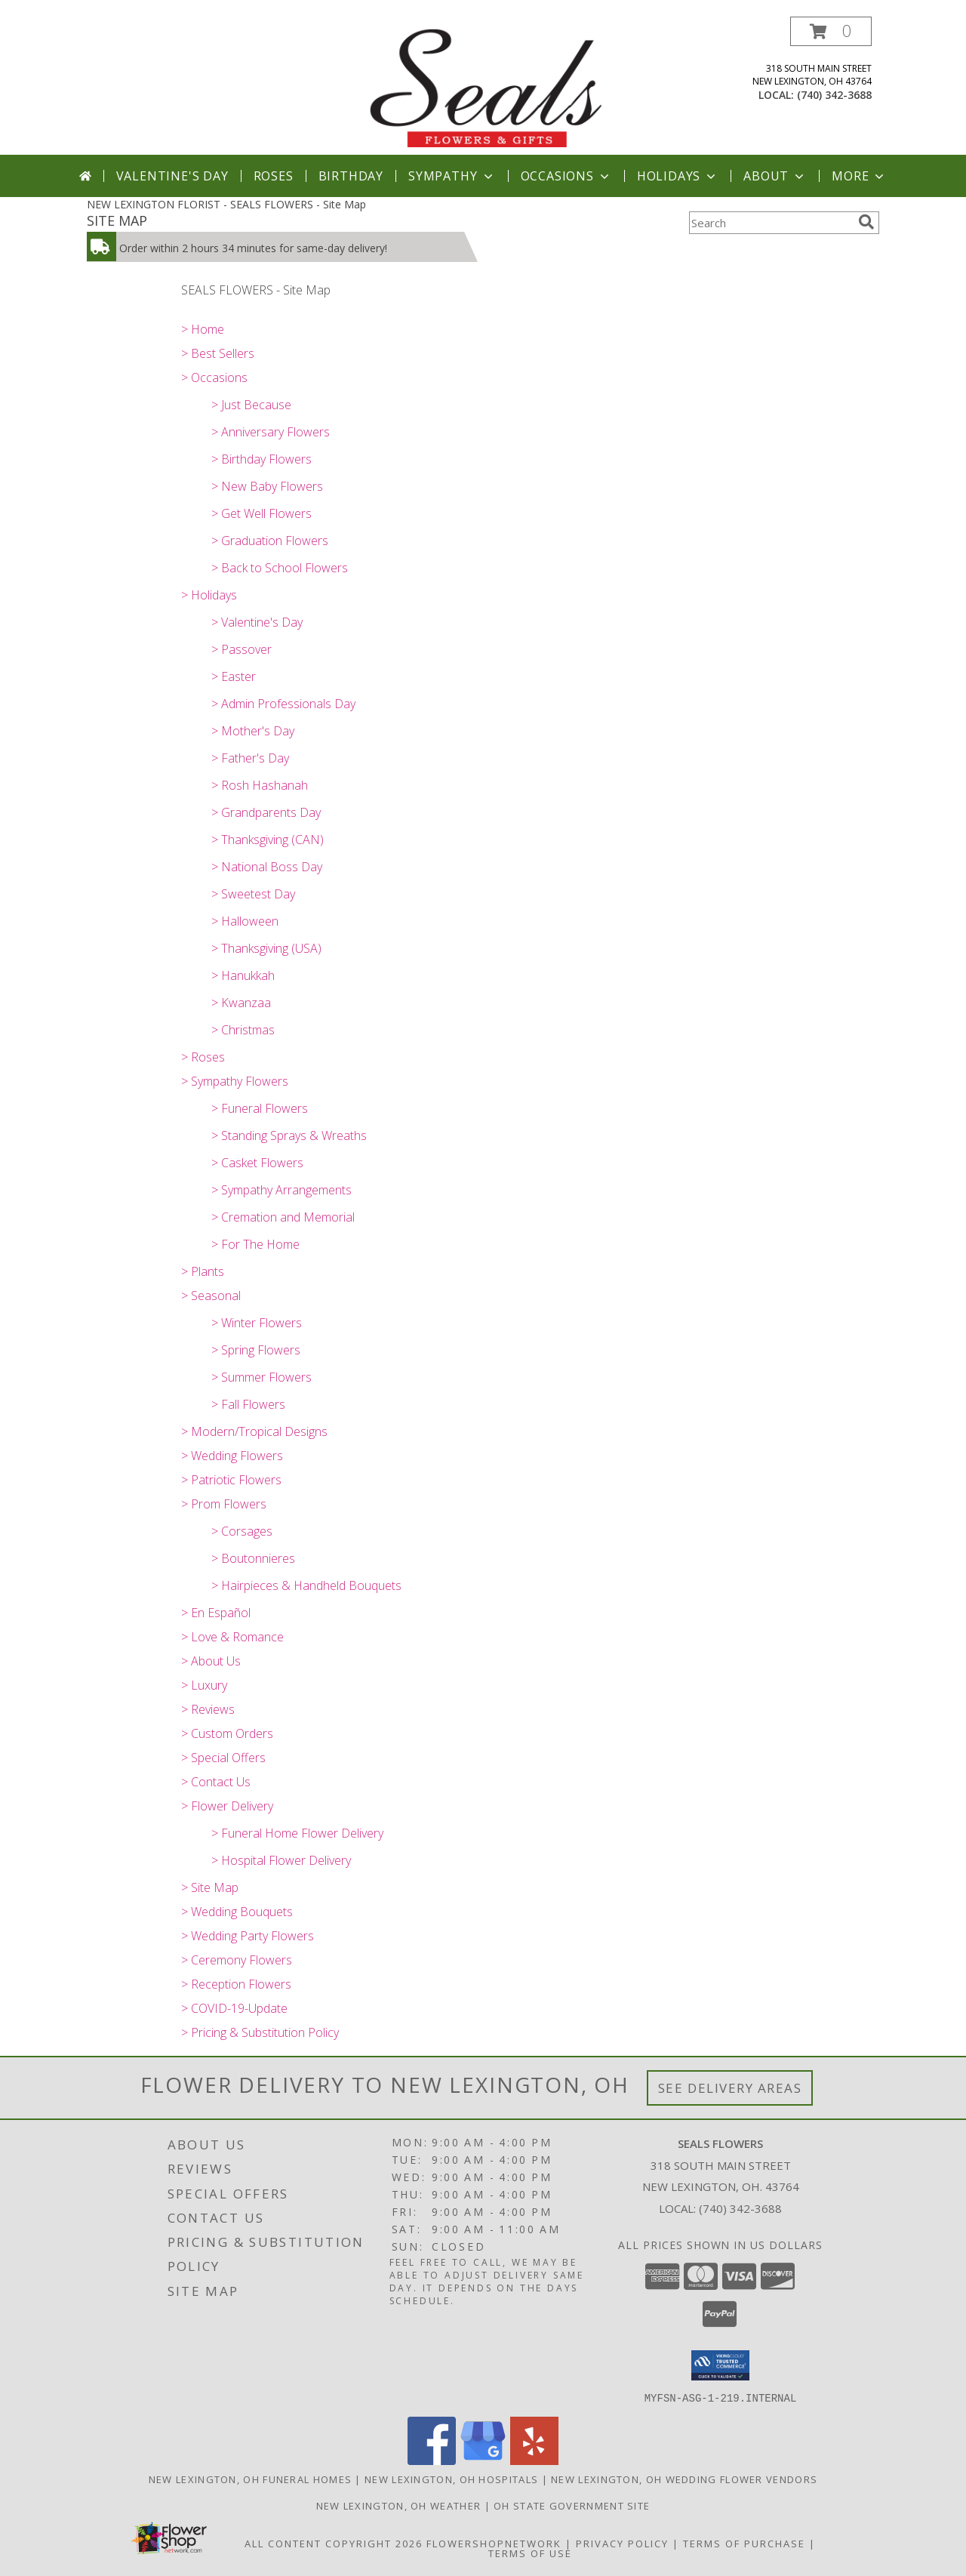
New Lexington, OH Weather (398, 2505)
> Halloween (244, 921)
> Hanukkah (243, 975)
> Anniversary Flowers (270, 432)
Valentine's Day (172, 176)
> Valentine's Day (257, 622)
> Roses (203, 1057)
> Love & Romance (232, 1636)
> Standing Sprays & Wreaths (289, 1135)
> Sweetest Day (253, 894)
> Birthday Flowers (261, 459)
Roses (274, 176)
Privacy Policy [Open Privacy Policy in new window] (622, 2543)
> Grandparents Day (266, 812)
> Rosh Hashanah (259, 785)
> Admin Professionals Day (283, 703)
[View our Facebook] (432, 2460)
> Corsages (241, 1531)
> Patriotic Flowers (231, 1479)
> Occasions (214, 377)
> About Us (211, 1661)
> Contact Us (216, 1781)
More (859, 176)
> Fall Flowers (248, 1404)
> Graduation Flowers (269, 540)
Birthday (350, 176)
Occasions (566, 176)
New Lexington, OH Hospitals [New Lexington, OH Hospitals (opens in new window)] (451, 2478)
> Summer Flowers (261, 1377)
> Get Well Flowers (261, 513)
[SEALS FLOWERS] (484, 86)
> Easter (233, 676)
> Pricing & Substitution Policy (260, 2032)
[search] (866, 222)
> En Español (216, 1612)
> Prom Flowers (223, 1504)
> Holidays (209, 595)
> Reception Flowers (236, 1984)
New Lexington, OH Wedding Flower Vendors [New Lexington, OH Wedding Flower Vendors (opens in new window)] (684, 2478)
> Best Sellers (217, 353)
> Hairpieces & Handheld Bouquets (306, 1585)
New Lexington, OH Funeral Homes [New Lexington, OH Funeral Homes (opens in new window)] (250, 2478)
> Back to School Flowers (279, 567)
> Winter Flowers (256, 1322)
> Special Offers (223, 1757)
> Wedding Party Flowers (247, 1935)
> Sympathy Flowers (234, 1081)
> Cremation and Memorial (283, 1217)
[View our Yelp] (534, 2460)
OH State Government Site (572, 2505)
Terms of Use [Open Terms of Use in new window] (530, 2552)
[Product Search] (770, 222)
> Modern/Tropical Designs (254, 1431)
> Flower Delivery (227, 1806)
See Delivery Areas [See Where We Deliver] (730, 2088)
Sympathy (451, 176)
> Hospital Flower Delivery (281, 1860)
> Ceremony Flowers (236, 1960)
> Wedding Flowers (232, 1455)
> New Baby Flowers (267, 486)
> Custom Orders (227, 1733)
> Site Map (209, 1887)
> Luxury (204, 1685)
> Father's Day (250, 758)
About (775, 176)
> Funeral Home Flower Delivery (297, 1833)
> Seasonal (211, 1295)
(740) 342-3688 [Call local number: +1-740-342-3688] (834, 95)
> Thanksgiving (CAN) (267, 839)
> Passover (241, 649)
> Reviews (208, 1709)
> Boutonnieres (253, 1558)
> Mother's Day (252, 731)
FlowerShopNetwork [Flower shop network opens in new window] (493, 2543)
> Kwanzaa (241, 1002)
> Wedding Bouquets (237, 1911)
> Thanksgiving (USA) (266, 948)
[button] (831, 31)
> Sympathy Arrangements (281, 1190)
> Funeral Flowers (259, 1108)
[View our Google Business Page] (483, 2460)
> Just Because (251, 404)
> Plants (202, 1271)
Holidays (677, 176)
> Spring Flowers (255, 1350)
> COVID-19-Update (234, 2008)
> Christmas (243, 1029)
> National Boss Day (266, 866)
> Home (202, 329)
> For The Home (255, 1244)
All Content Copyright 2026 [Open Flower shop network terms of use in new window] (334, 2543)
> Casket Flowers (257, 1162)
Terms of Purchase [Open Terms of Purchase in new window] (744, 2543)
